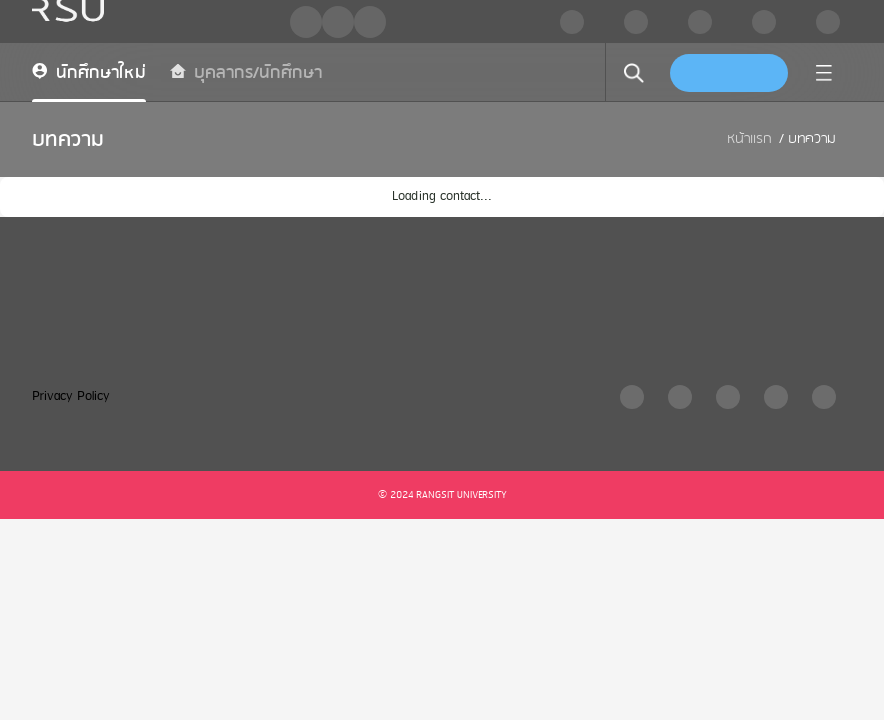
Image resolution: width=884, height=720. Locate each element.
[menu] (824, 73)
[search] (634, 73)
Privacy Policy (71, 396)
